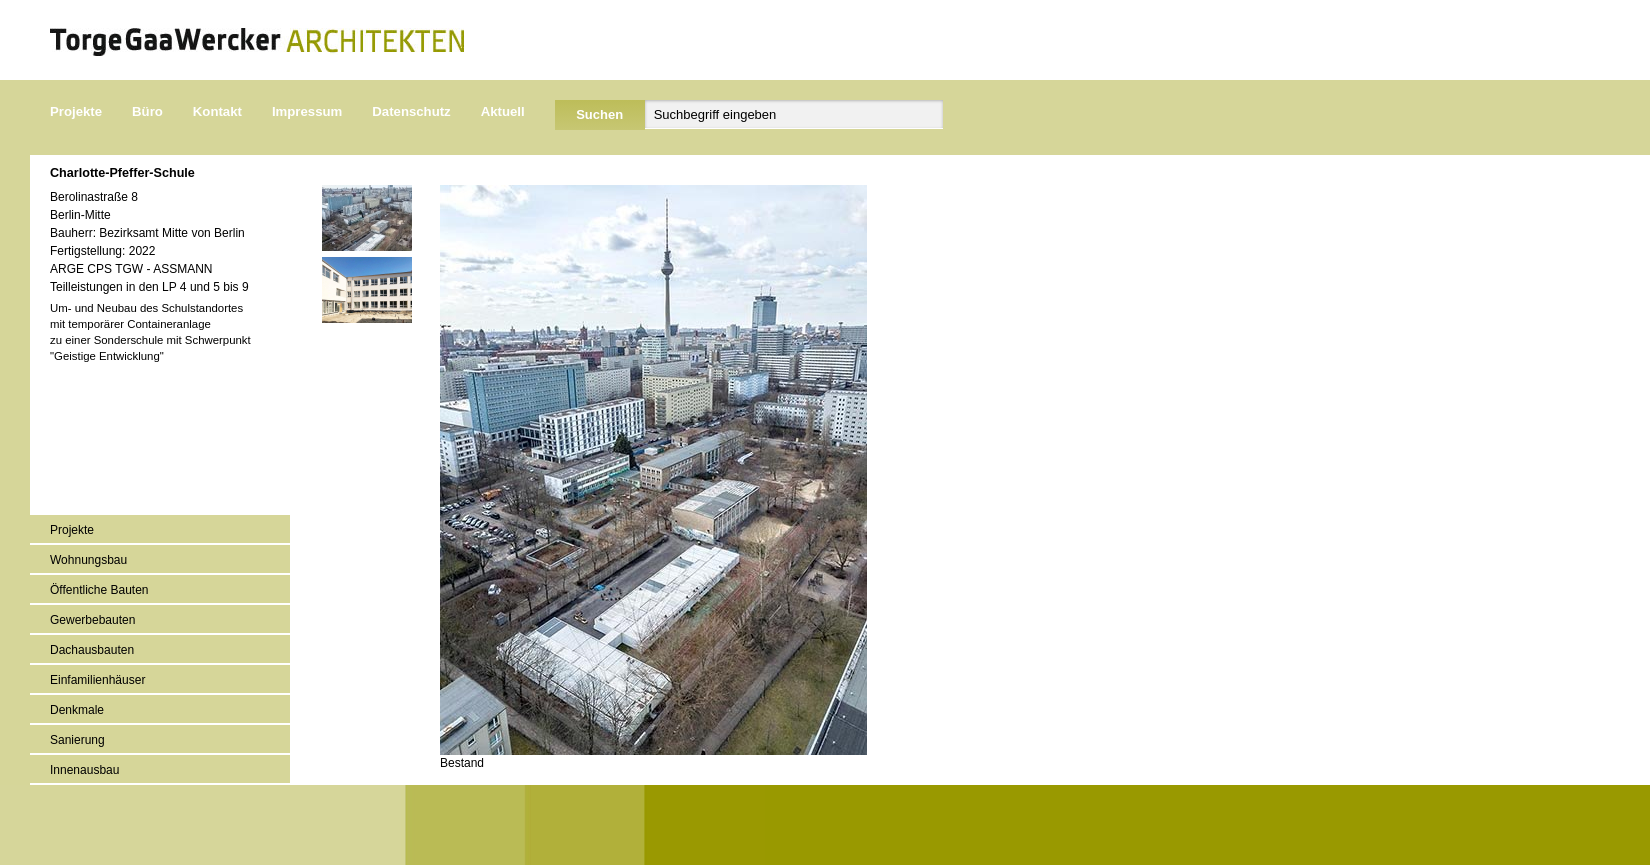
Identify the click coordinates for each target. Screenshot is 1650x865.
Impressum (307, 111)
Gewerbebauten (92, 620)
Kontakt (217, 111)
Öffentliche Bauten (99, 590)
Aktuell (503, 111)
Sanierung (77, 740)
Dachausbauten (92, 650)
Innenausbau (84, 770)
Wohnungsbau (88, 560)
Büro (147, 111)
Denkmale (77, 710)
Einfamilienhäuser (97, 680)
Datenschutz (411, 111)
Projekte (76, 111)
